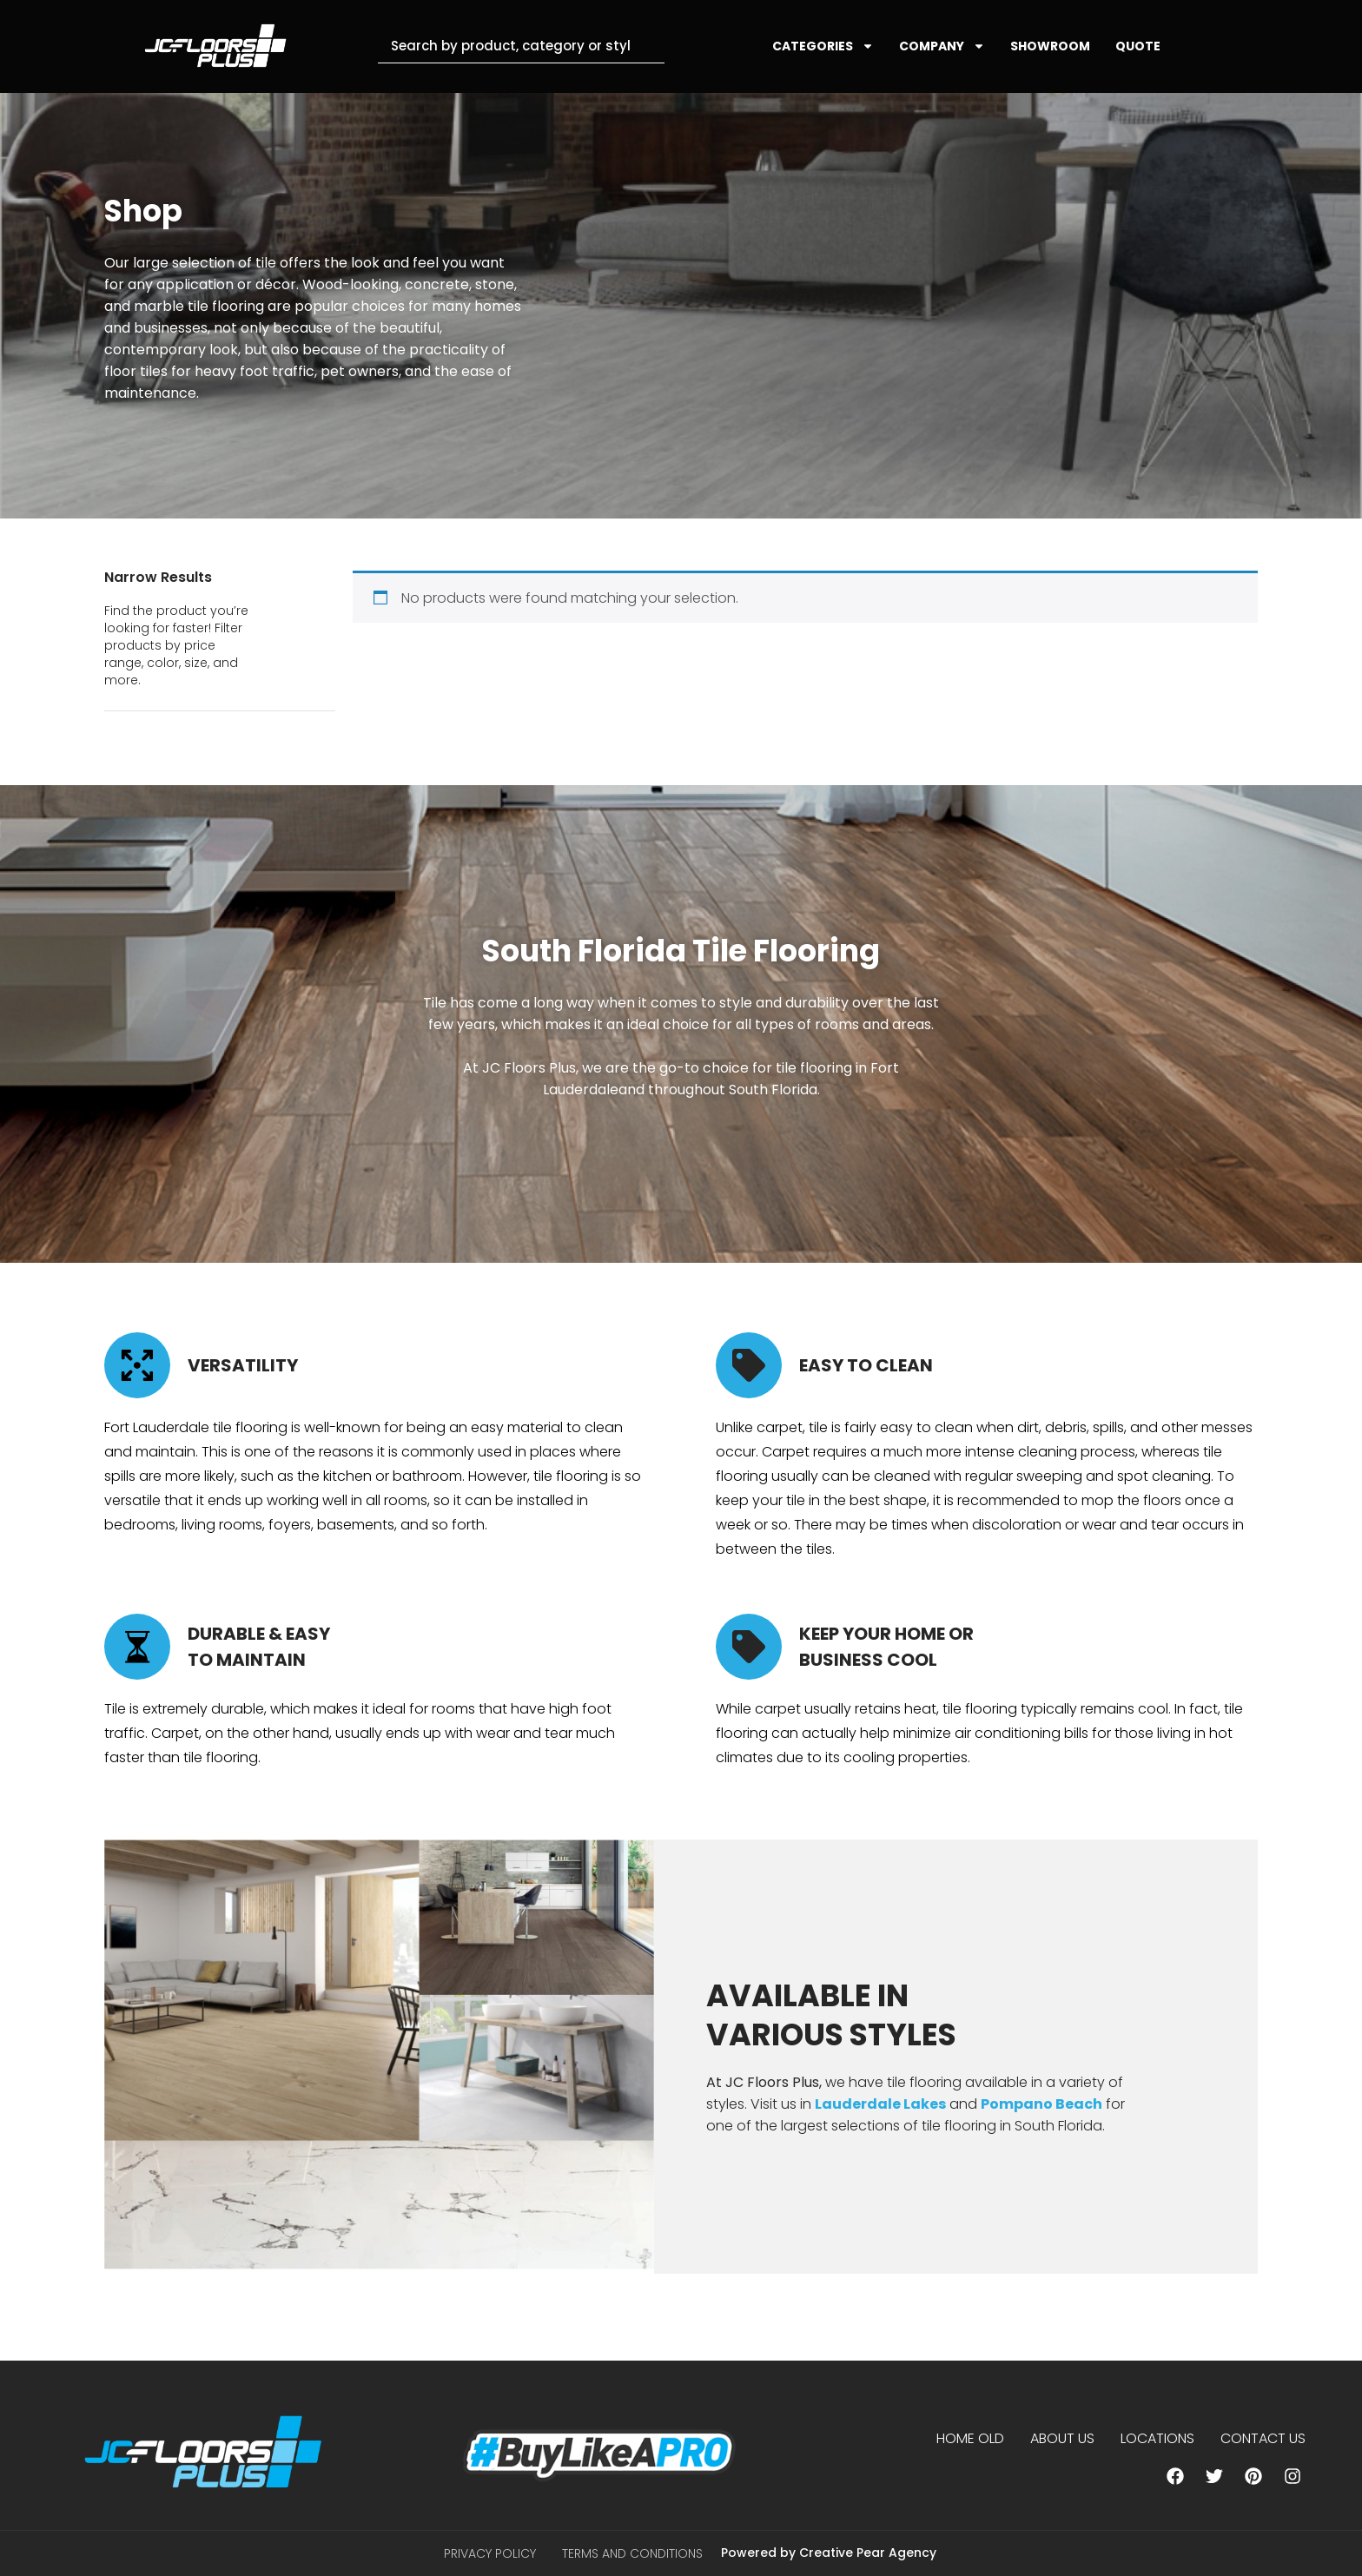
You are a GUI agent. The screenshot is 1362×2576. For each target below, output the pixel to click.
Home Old (970, 2438)
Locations (1157, 2438)
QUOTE (1137, 46)
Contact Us (1263, 2438)
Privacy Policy (490, 2553)
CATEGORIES (823, 46)
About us (1062, 2438)
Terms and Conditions (632, 2553)
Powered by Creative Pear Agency (828, 2552)
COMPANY (942, 46)
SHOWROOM (1050, 46)
